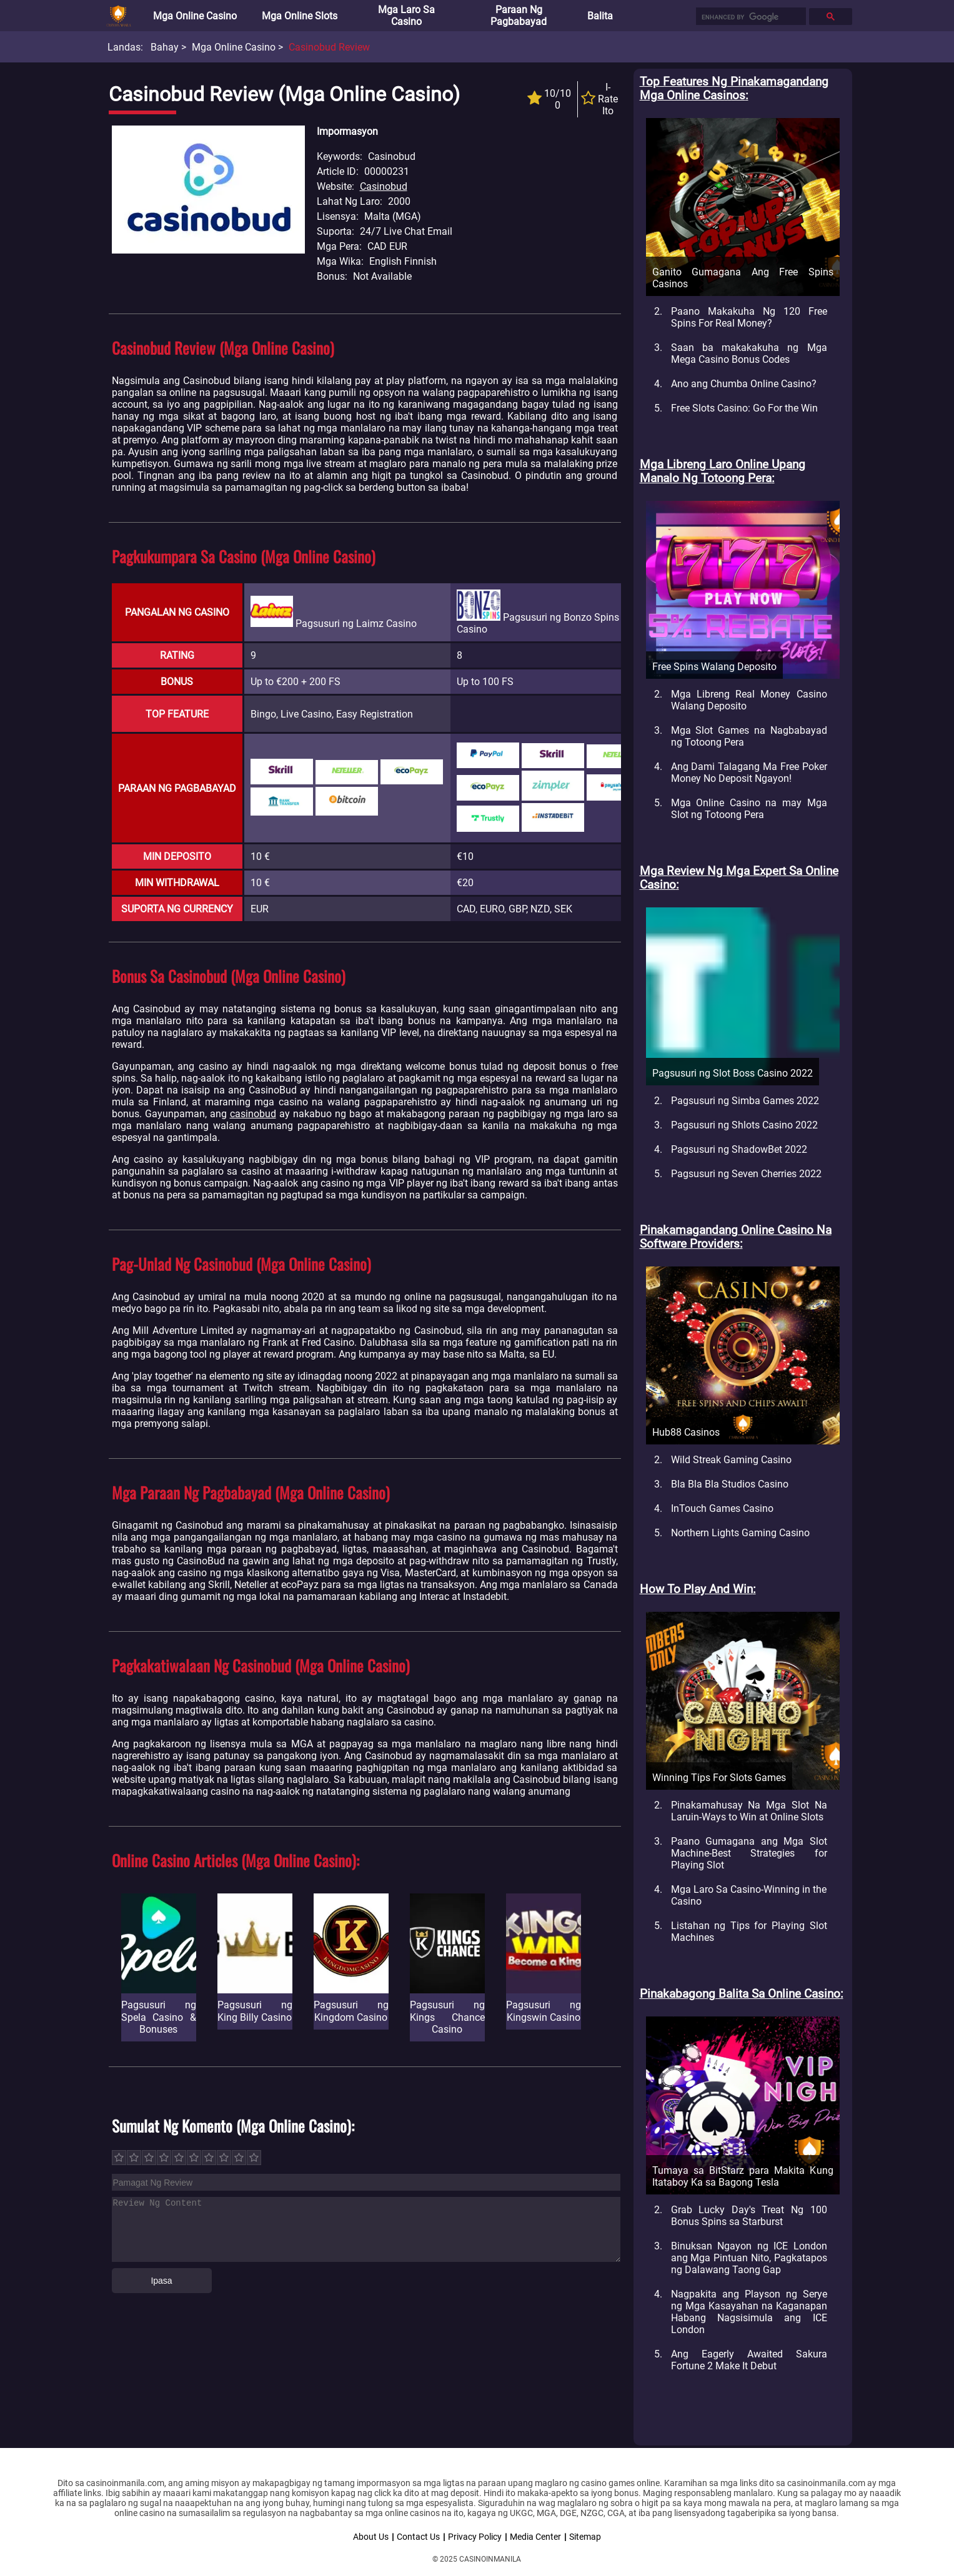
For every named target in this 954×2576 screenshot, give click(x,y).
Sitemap (585, 2537)
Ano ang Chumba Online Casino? (744, 384)
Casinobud (383, 186)
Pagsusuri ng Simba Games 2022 (745, 1101)
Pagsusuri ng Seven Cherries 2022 (746, 1174)
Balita (600, 16)
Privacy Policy (475, 2537)
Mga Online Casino (195, 16)
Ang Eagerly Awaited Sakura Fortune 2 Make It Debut (749, 2360)
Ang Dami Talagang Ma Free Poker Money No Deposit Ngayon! (749, 772)
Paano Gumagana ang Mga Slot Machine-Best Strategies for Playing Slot (749, 1853)
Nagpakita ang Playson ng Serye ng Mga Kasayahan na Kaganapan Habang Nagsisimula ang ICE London (749, 2312)
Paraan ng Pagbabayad (518, 15)
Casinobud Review (329, 47)
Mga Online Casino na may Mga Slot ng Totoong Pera (749, 809)
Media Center (535, 2537)
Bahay (165, 47)
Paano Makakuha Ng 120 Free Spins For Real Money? (749, 317)
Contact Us (418, 2537)
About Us (371, 2537)
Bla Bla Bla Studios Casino (729, 1484)
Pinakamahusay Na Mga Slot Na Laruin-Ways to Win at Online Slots (749, 1811)
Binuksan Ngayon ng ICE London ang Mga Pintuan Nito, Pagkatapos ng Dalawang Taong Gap (749, 2258)
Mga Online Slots (299, 16)
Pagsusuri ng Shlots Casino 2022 (744, 1125)
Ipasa (161, 2281)
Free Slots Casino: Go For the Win (744, 408)
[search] (750, 16)
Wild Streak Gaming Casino (731, 1460)
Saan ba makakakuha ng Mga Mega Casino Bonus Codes (749, 353)
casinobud (253, 1114)
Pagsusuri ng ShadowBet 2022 (739, 1149)
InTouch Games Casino (722, 1508)
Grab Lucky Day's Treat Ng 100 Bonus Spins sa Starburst (749, 2216)
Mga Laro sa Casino (406, 15)
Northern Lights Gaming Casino (740, 1533)
